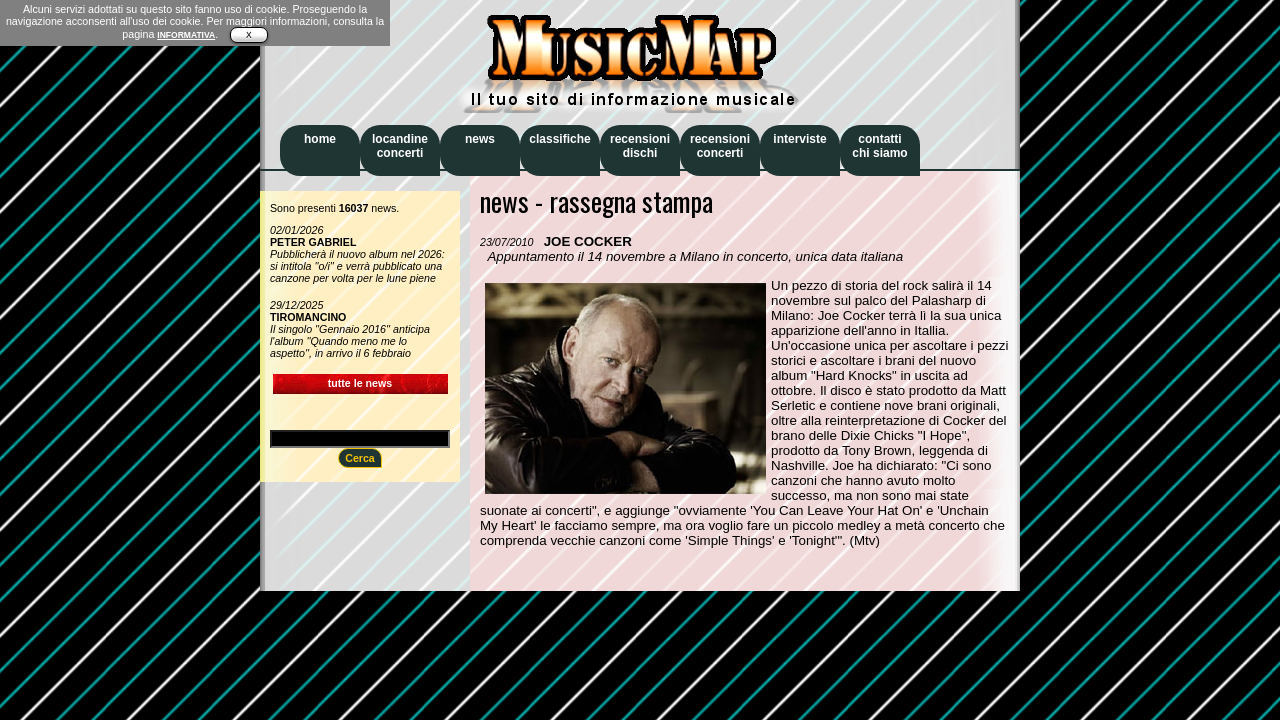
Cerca (360, 458)
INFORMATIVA (186, 35)
